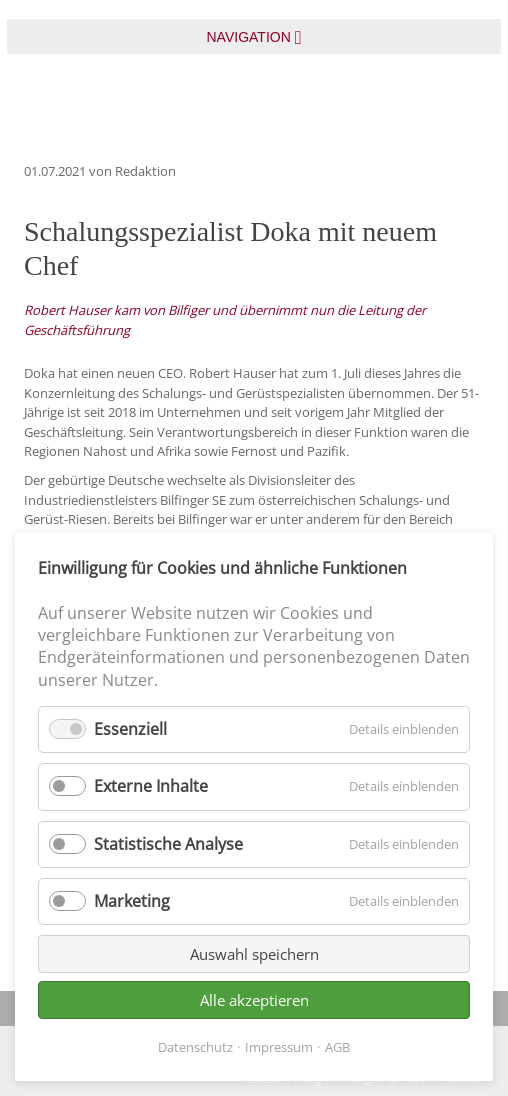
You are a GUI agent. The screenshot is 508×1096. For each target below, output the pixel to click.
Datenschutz (195, 1047)
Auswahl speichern (254, 954)
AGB (337, 1047)
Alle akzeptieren (254, 1000)
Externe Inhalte (151, 786)
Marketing (132, 901)
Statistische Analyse (168, 844)
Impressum (279, 1047)
